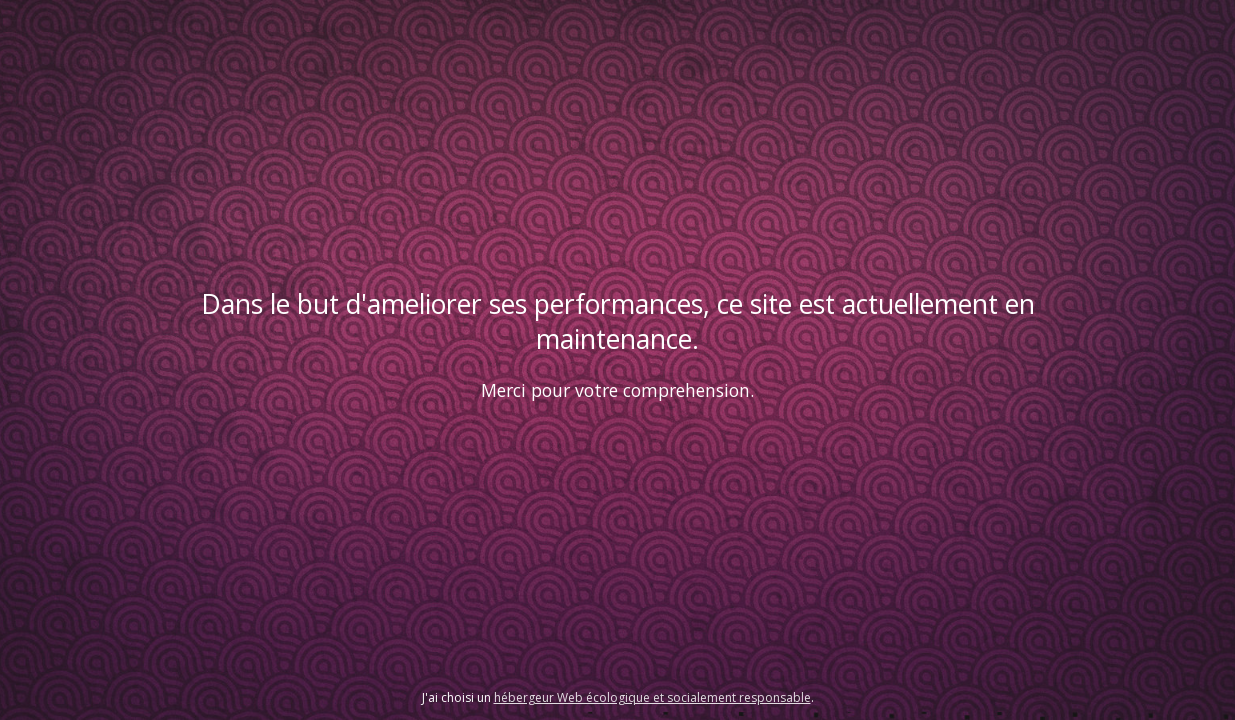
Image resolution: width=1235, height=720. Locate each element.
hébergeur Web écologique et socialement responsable (652, 697)
